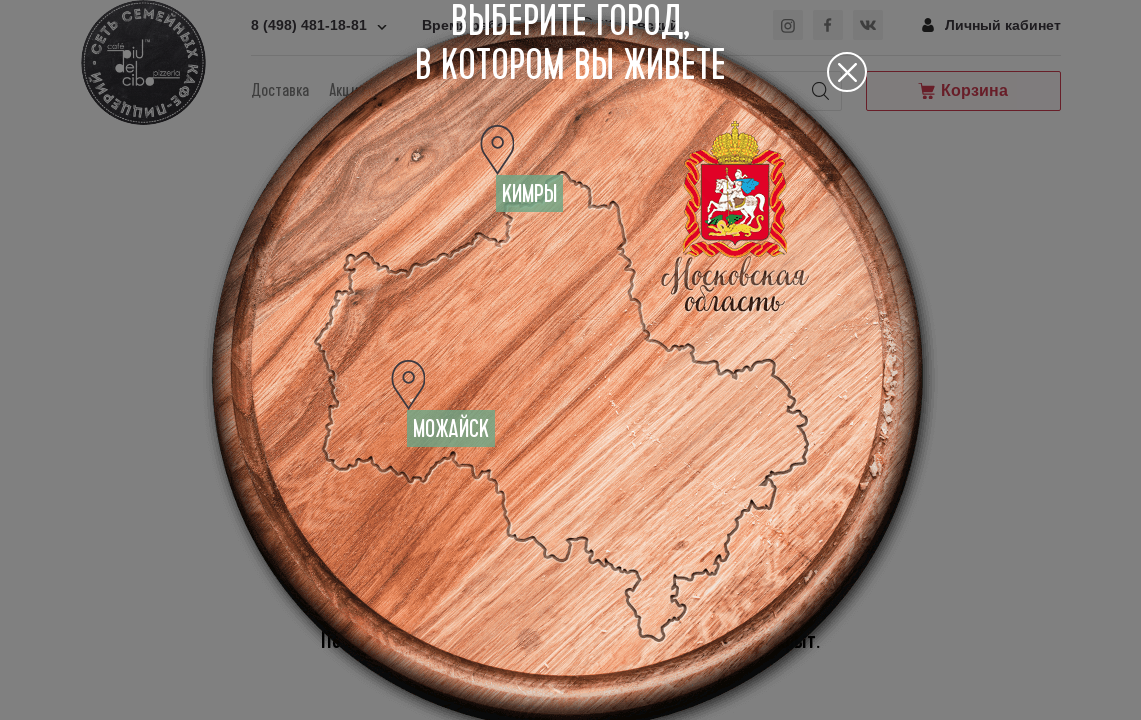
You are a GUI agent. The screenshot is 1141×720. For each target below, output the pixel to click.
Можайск (451, 429)
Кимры (529, 194)
